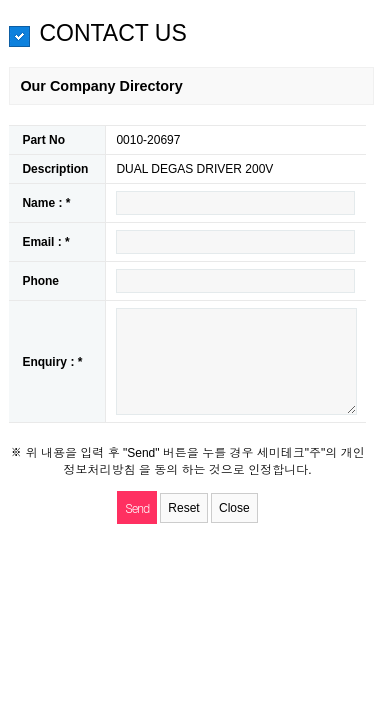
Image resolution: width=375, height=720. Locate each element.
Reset (183, 508)
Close (234, 508)
